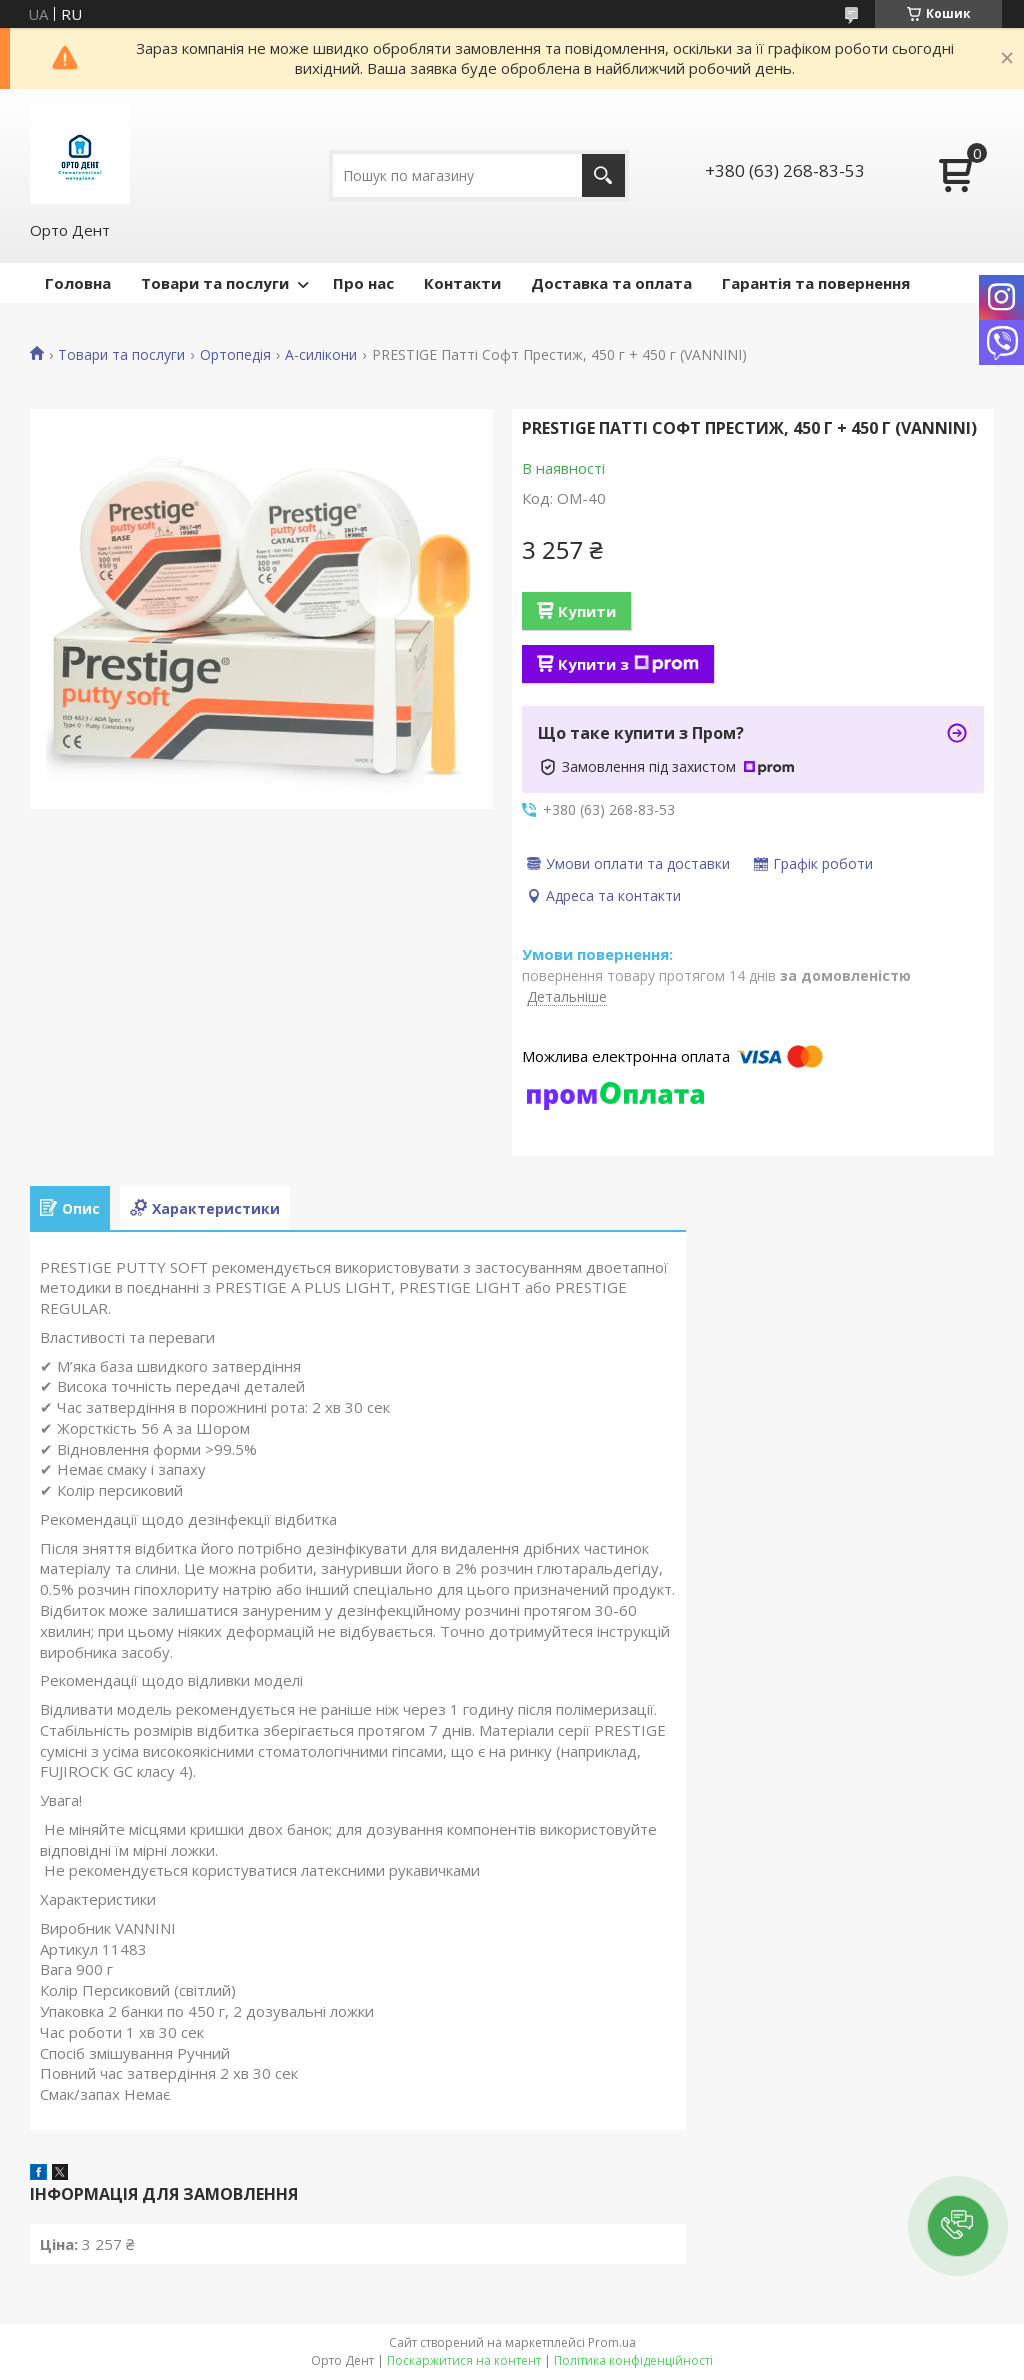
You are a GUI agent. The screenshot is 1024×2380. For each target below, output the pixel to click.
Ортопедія (235, 355)
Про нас (363, 283)
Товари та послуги (215, 283)
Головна (78, 283)
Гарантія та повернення (816, 283)
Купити (587, 611)
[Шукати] (603, 175)
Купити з (628, 664)
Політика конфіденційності (633, 2360)
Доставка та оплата (611, 283)
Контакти (462, 283)
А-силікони (321, 355)
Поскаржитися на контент (464, 2360)
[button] (958, 2226)
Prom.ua (612, 2342)
